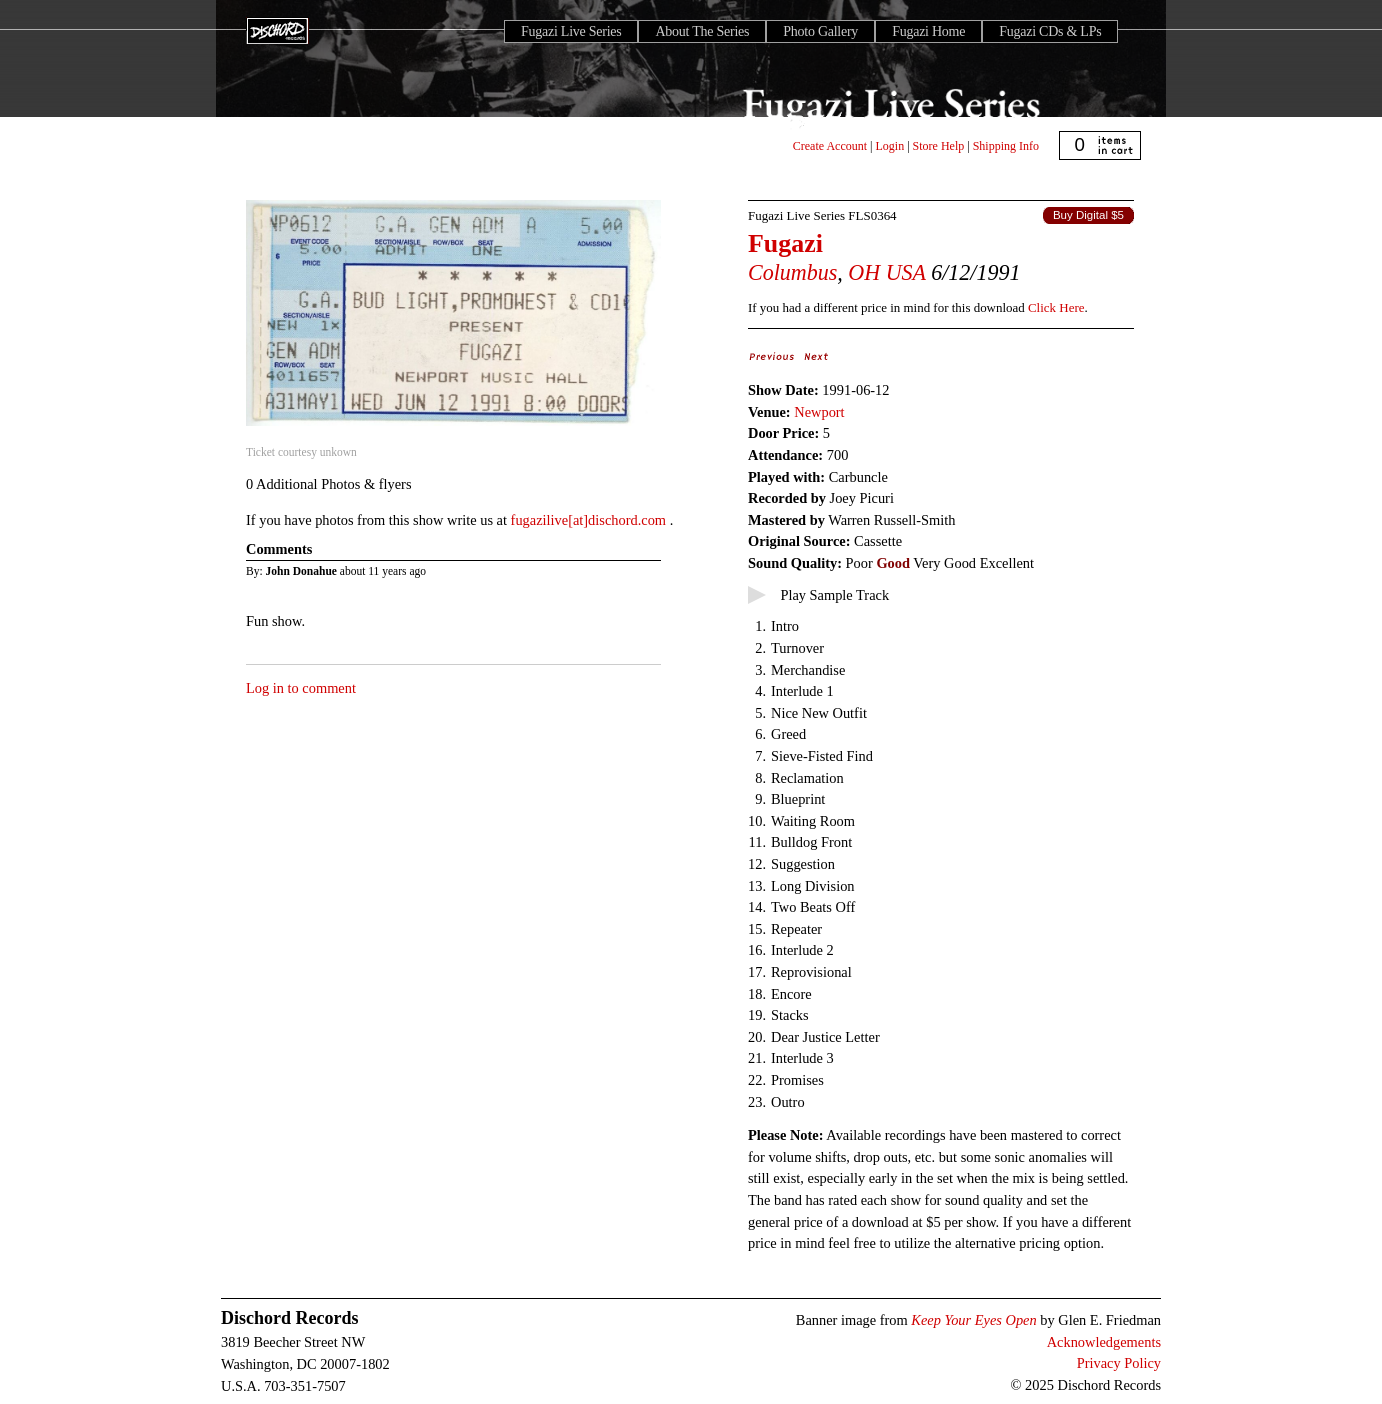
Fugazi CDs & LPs (1050, 31)
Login (890, 146)
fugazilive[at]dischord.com (590, 520)
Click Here (1056, 307)
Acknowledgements (1104, 1342)
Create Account (830, 146)
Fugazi (785, 243)
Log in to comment (301, 688)
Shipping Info (1006, 146)
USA (906, 272)
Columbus (792, 272)
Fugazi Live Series (571, 31)
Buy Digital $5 (1088, 215)
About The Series (702, 31)
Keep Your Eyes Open (973, 1320)
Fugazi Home (928, 31)
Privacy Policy (1119, 1363)
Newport (819, 412)
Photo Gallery (820, 31)
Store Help (939, 146)
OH (864, 272)
